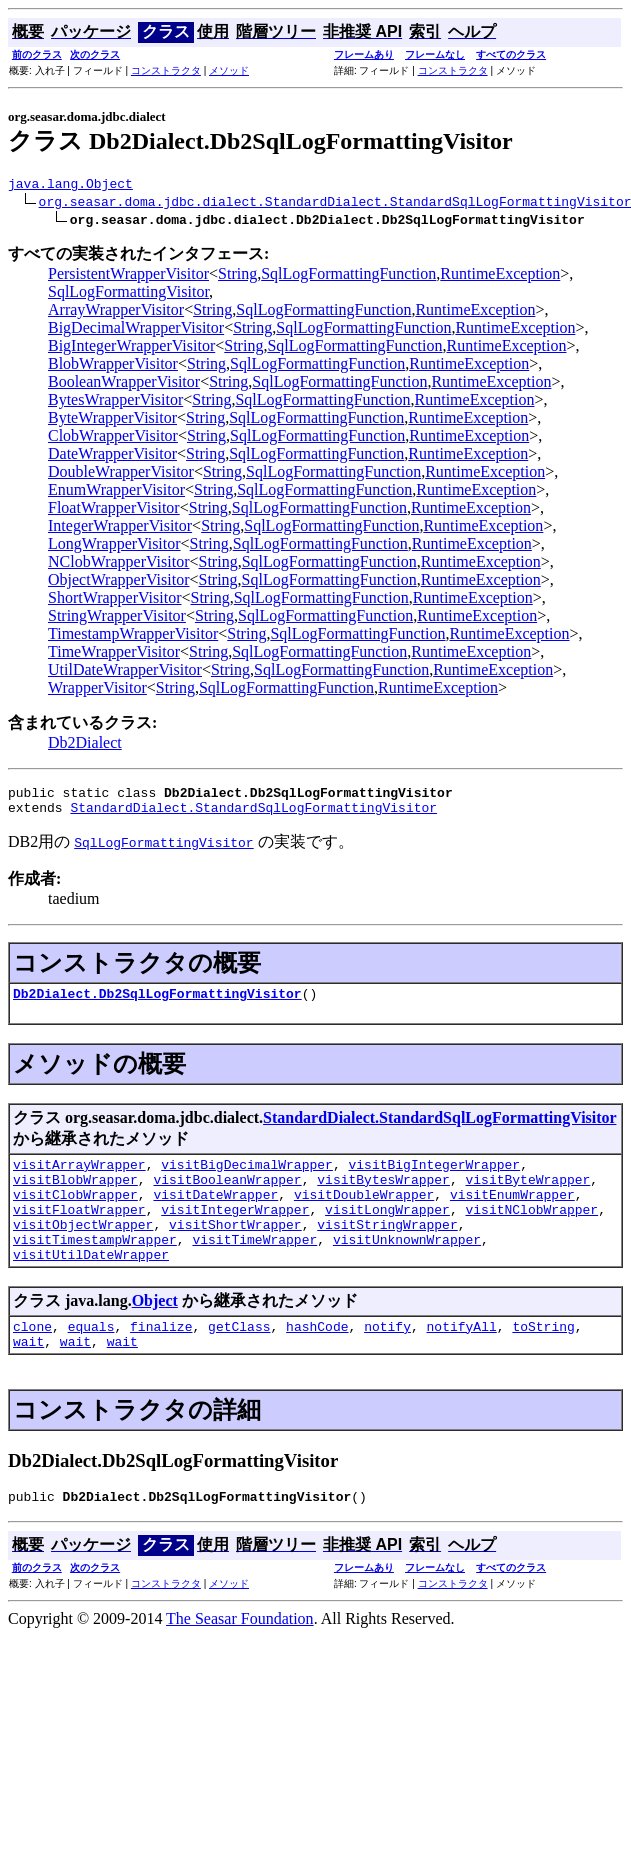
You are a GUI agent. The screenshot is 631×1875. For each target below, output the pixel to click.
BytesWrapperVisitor (115, 402)
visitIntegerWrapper (235, 1233)
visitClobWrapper (75, 1215)
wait (28, 1380)
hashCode (317, 1362)
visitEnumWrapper (512, 1215)
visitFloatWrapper (79, 1233)
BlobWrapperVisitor (113, 366)
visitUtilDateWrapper (91, 1287)
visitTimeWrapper (254, 1269)
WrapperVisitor (97, 690)
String (237, 276)
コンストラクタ (166, 70)
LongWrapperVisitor (114, 546)
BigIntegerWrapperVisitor (131, 348)
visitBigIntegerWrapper (434, 1179)
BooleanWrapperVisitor (124, 384)
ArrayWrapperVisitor (116, 312)
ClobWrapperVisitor (113, 438)
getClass (239, 1362)
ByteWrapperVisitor (112, 420)
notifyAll (462, 1362)
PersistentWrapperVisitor (128, 276)
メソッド (229, 70)
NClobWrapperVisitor (118, 564)
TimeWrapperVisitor (114, 654)
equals (91, 1362)
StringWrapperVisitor (117, 618)
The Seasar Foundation (240, 1660)
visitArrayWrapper (79, 1179)
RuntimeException (500, 276)
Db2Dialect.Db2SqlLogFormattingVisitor (157, 1005)
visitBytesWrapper (383, 1197)
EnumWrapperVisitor (116, 492)
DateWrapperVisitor (112, 456)
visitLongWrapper (387, 1233)
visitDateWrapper (215, 1215)
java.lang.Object (70, 186)
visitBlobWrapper (75, 1197)
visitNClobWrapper (531, 1233)
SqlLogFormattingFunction (348, 276)
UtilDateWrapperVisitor (125, 672)
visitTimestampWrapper (95, 1269)
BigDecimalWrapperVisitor (136, 330)
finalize (161, 1362)
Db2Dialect (85, 745)
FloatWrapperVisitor (114, 510)
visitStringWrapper (387, 1251)
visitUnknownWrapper (407, 1269)
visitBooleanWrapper (227, 1197)
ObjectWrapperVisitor (118, 582)
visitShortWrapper (235, 1251)
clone (32, 1362)
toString (543, 1362)
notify (387, 1362)
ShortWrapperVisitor (114, 600)
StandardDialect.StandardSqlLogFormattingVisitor (253, 816)
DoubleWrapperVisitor (121, 474)
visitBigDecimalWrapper (247, 1179)
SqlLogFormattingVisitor (128, 294)
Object (155, 1333)
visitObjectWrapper (83, 1251)
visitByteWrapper (527, 1197)
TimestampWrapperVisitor (133, 636)
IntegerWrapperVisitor (120, 528)
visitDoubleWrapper (364, 1215)
